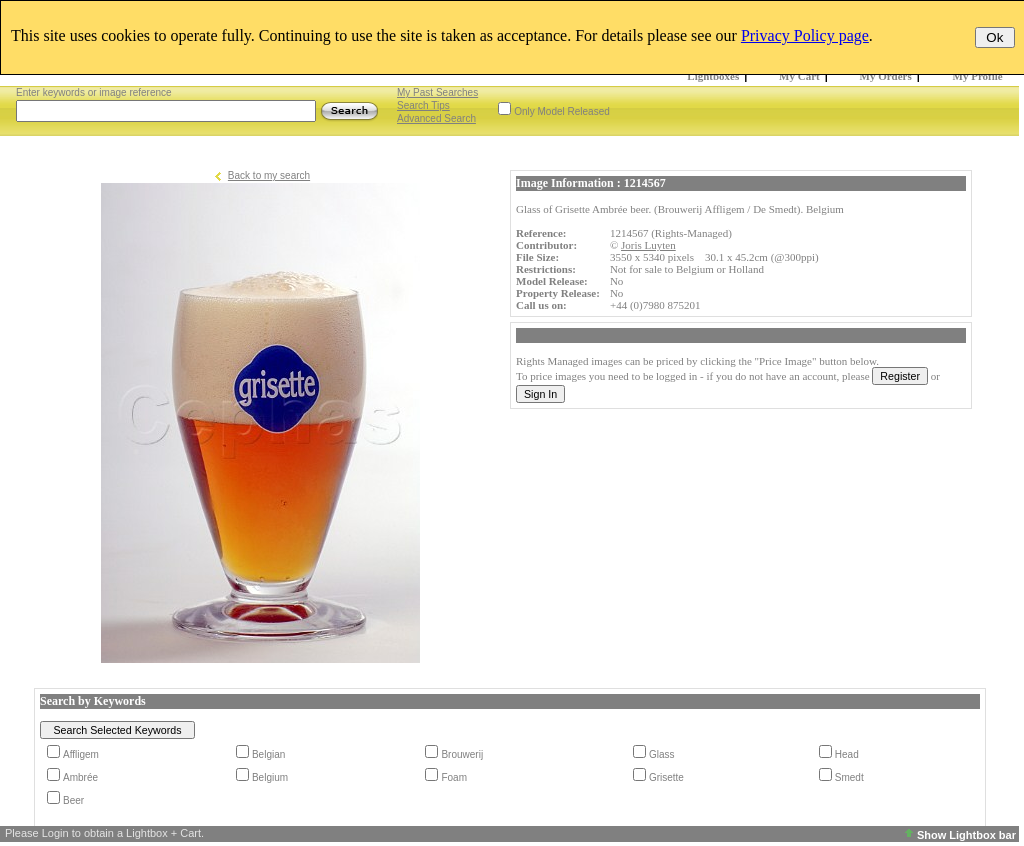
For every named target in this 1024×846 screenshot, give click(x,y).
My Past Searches (437, 92)
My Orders (886, 76)
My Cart (799, 76)
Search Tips (423, 105)
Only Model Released (562, 111)
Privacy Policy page (805, 35)
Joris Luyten (648, 245)
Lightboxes (713, 76)
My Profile (978, 76)
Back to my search (269, 175)
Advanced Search (436, 118)
